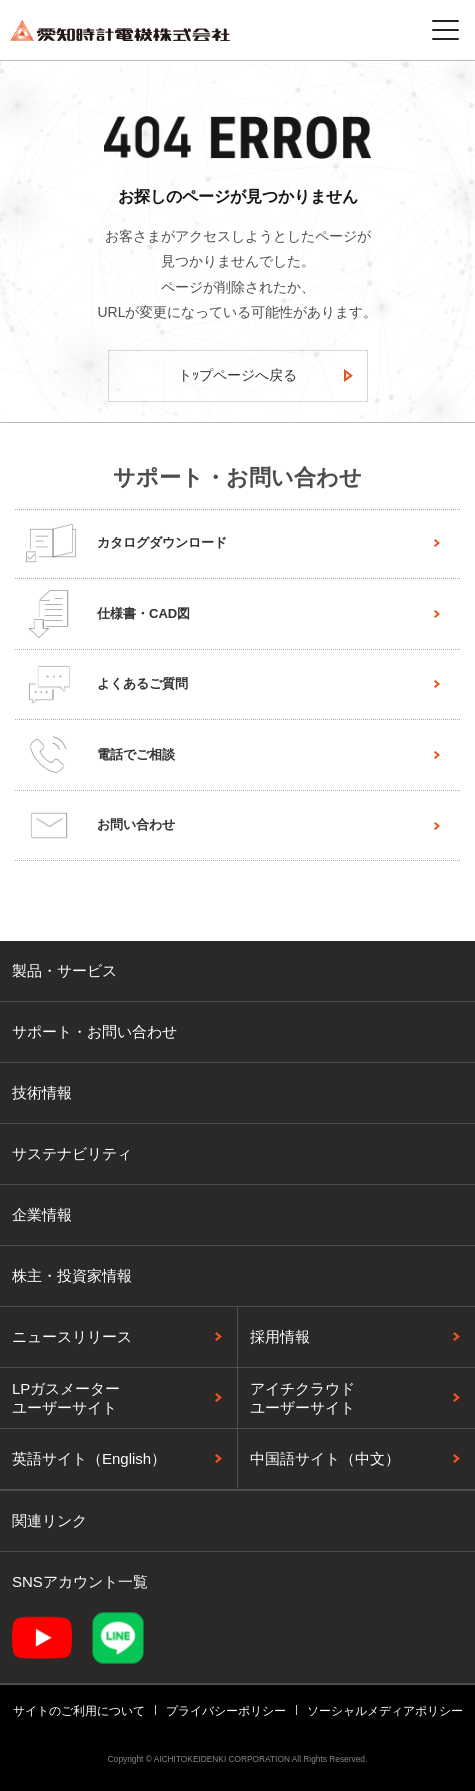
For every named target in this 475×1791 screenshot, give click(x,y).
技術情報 (42, 1092)
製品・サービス (64, 970)
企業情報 (42, 1214)
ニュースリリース (72, 1336)
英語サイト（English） (89, 1458)
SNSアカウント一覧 (80, 1581)
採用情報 (280, 1336)
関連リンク (49, 1520)
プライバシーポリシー (226, 1711)
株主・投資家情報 (72, 1275)
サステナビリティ (72, 1153)
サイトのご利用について (79, 1711)
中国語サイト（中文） (325, 1458)
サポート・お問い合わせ (94, 1031)
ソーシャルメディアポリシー (385, 1711)
